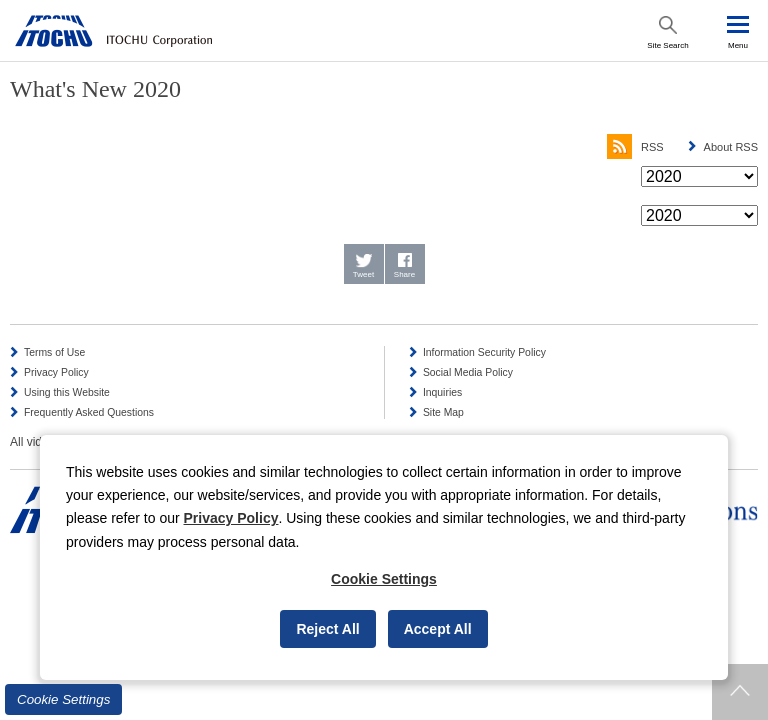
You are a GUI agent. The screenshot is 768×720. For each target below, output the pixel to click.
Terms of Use (54, 352)
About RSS (731, 147)
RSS (635, 147)
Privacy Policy (56, 372)
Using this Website (67, 392)
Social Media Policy (468, 372)
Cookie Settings (63, 699)
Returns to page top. (740, 692)
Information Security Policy (484, 352)
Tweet (363, 274)
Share (404, 274)
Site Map (443, 412)
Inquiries (442, 392)
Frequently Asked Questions (89, 412)
